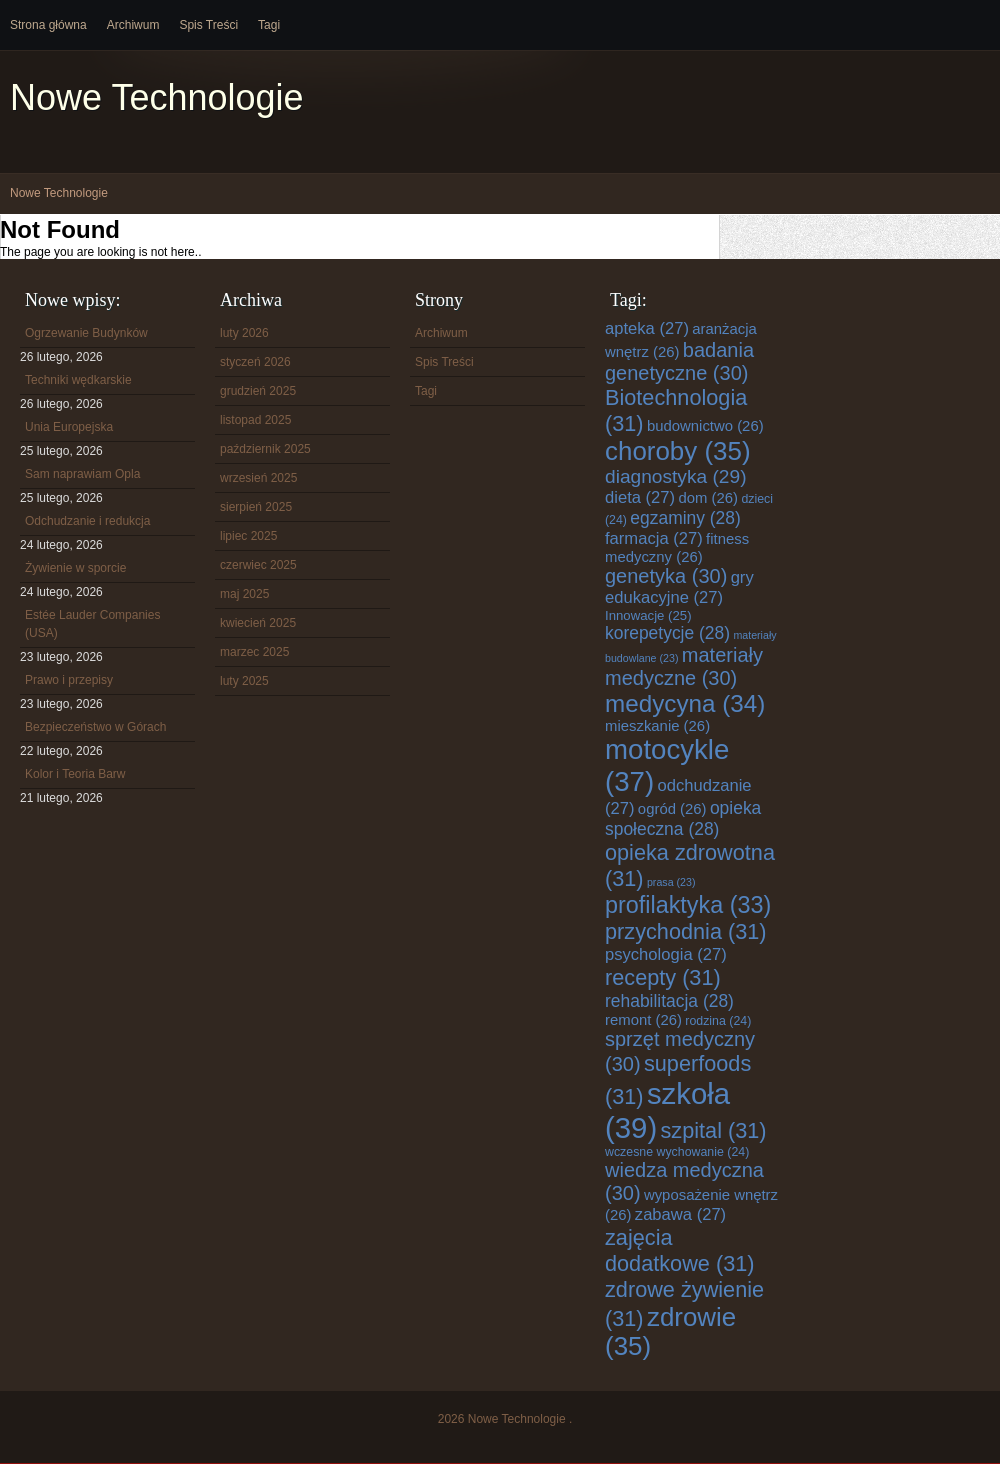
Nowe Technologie (157, 97)
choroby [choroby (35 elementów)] (678, 451)
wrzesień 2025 (258, 478)
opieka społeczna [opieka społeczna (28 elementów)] (683, 818)
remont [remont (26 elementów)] (643, 1020)
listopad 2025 (255, 420)
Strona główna (48, 25)
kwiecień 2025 (258, 623)
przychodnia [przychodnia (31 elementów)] (686, 931)
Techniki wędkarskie (78, 380)
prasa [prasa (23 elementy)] (671, 882)
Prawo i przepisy (69, 680)
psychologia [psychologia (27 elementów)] (666, 954)
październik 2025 (265, 449)
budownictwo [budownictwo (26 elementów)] (705, 426)
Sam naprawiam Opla (82, 474)
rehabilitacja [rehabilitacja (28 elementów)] (669, 1001)
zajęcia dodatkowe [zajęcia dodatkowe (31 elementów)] (680, 1250)
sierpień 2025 (256, 507)
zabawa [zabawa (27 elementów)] (680, 1214)
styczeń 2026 (255, 362)
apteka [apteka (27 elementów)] (647, 328)
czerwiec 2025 (258, 565)
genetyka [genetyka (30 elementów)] (666, 576)
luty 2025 (244, 681)
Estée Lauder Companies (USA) (92, 624)
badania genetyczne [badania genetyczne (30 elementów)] (679, 361)
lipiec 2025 (248, 536)
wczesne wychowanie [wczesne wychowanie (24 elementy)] (677, 1152)
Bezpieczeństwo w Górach (95, 727)
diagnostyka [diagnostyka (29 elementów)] (676, 476)
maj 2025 (244, 594)
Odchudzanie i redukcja (87, 521)
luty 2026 (244, 333)
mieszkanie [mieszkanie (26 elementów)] (657, 726)
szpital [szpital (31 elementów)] (714, 1130)
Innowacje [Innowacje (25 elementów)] (648, 615)
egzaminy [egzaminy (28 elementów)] (685, 518)
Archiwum (133, 25)
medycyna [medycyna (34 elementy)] (685, 703)
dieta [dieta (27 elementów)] (640, 497)
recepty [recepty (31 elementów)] (663, 977)
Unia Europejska (69, 427)
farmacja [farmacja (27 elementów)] (654, 538)
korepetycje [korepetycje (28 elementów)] (667, 633)
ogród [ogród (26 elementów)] (672, 809)
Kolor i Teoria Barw (75, 774)
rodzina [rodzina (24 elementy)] (718, 1021)
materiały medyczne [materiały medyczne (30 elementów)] (684, 666)
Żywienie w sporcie (75, 568)
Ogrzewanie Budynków (86, 333)
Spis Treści (208, 25)
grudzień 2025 (258, 391)
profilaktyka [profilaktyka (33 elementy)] (688, 905)
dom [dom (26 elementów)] (708, 498)
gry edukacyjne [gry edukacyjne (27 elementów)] (679, 587)
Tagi (269, 25)
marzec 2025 (254, 652)
